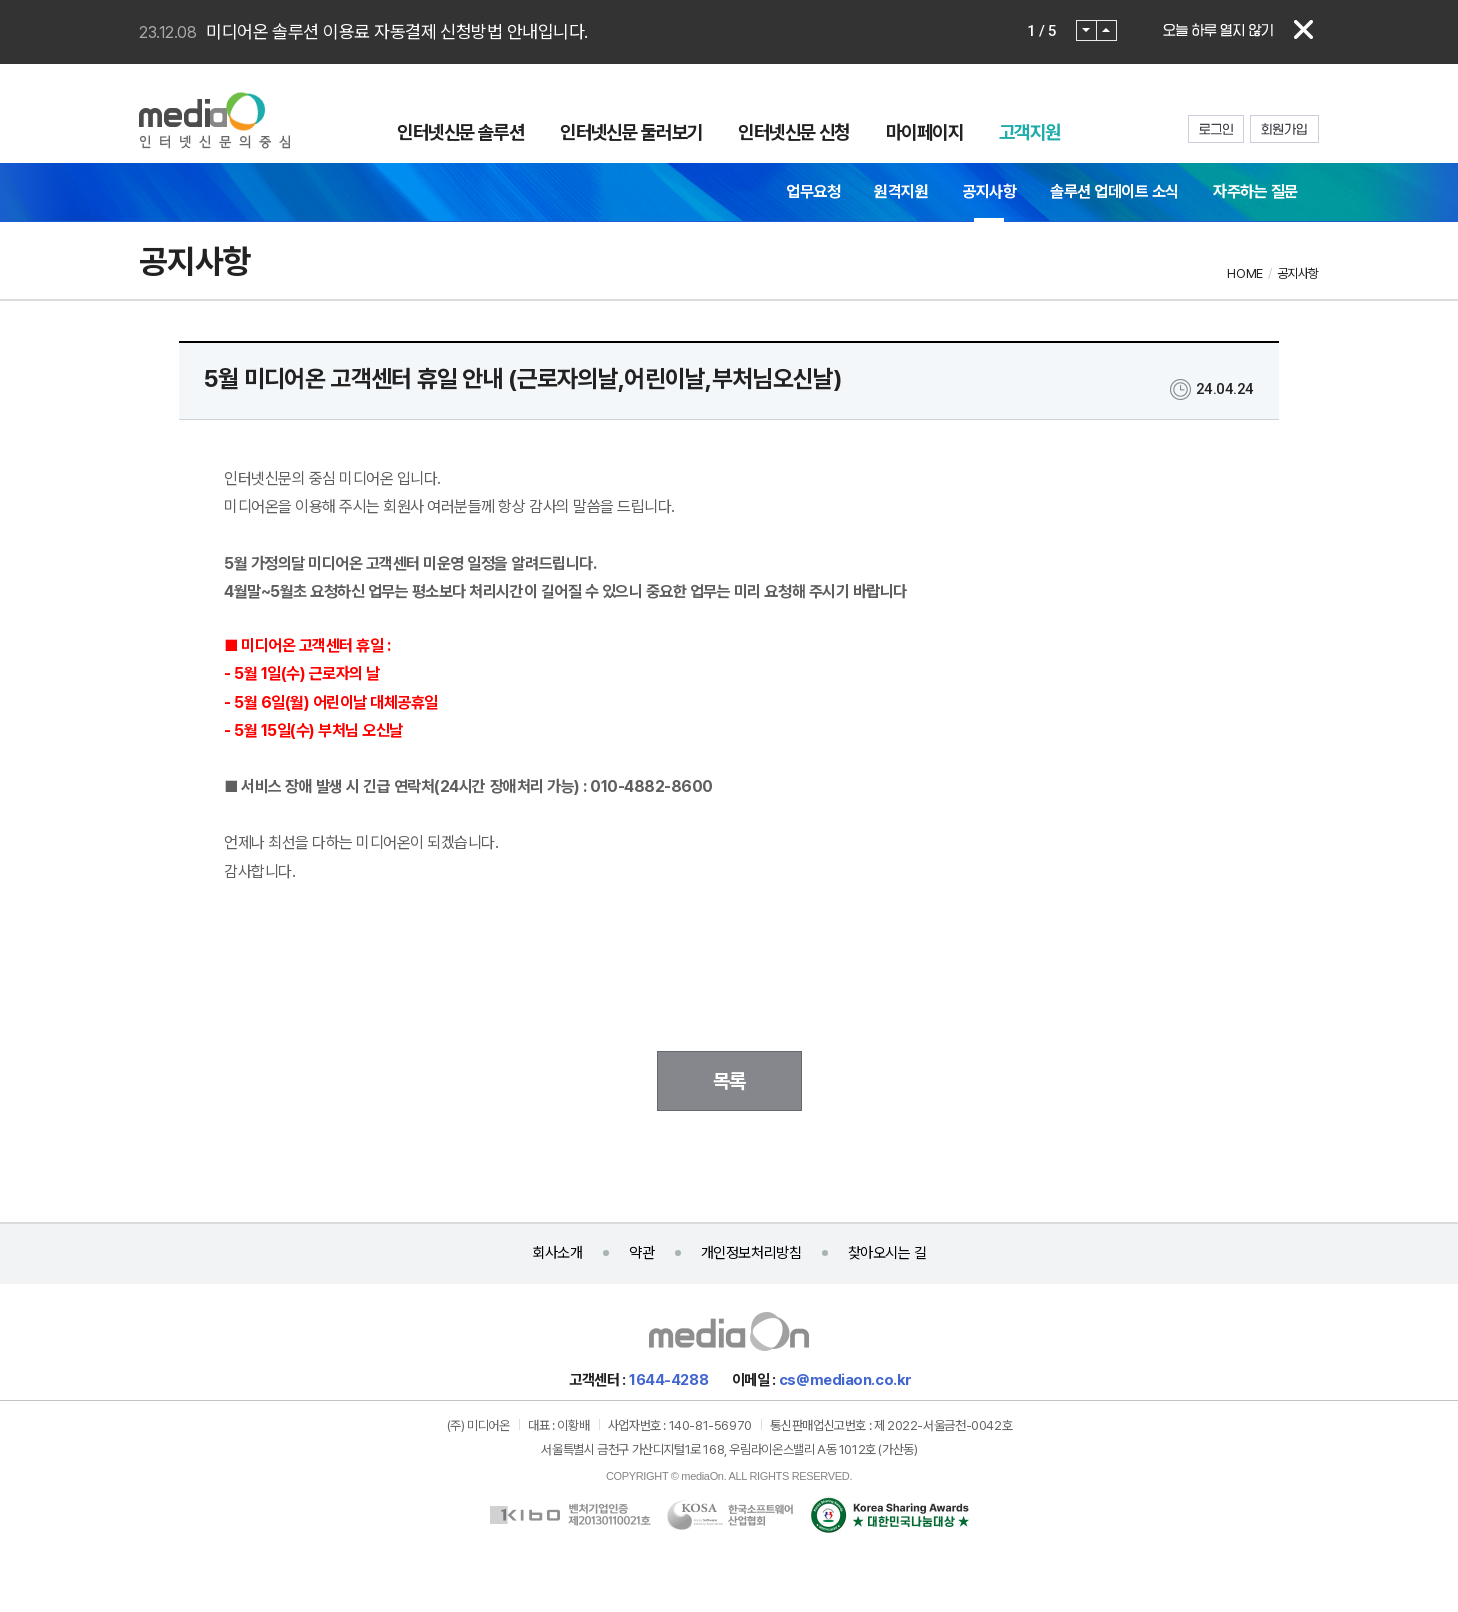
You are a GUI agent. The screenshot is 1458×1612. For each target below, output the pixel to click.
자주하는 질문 (1255, 191)
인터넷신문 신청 (793, 132)
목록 (729, 1081)
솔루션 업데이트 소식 (1114, 191)
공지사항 (989, 191)
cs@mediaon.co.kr (845, 1380)
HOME (1244, 273)
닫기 (1304, 30)
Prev (1086, 30)
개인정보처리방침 (751, 1253)
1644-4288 (668, 1380)
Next (1106, 30)
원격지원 (901, 191)
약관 (641, 1253)
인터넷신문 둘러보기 (631, 132)
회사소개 (557, 1253)
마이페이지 (924, 132)
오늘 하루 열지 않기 (1218, 30)
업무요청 (813, 191)
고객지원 (1030, 132)
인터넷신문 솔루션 (460, 132)
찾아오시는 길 (887, 1253)
